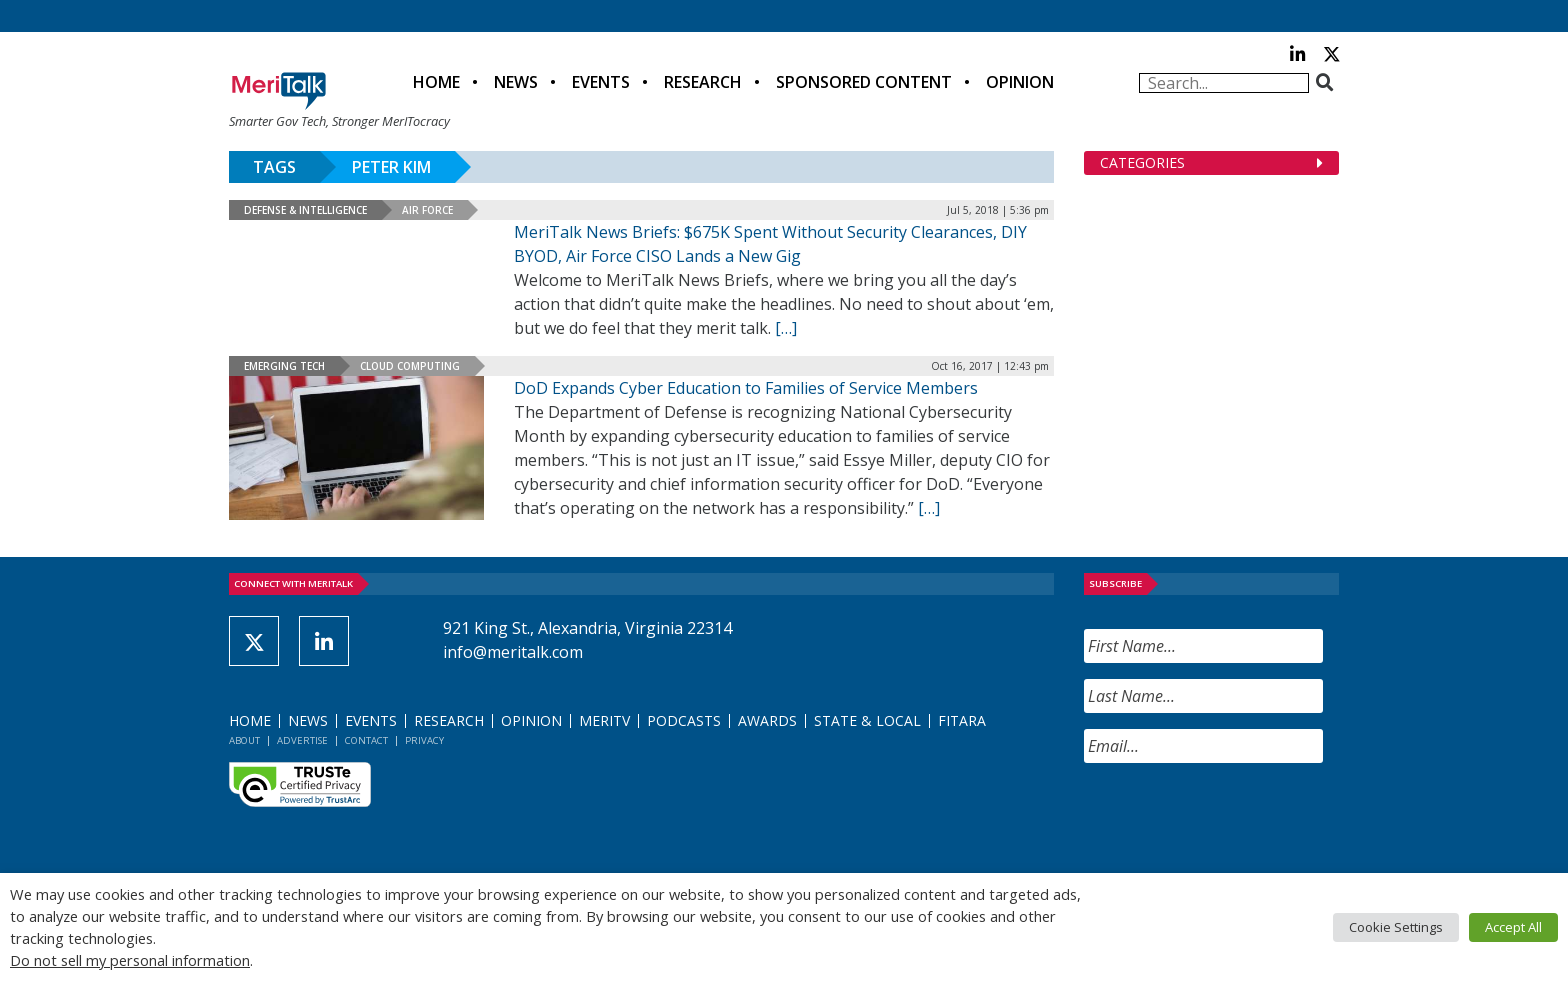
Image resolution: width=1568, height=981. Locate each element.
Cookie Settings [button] (1396, 927)
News (516, 82)
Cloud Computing (410, 366)
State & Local (867, 720)
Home (436, 82)
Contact (366, 740)
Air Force (427, 210)
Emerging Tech (284, 366)
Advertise (302, 740)
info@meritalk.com (513, 652)
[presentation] (1236, 818)
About (244, 740)
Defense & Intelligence (305, 210)
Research (703, 82)
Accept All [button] (1513, 927)
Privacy (424, 740)
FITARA (962, 720)
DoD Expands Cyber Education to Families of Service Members (746, 388)
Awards (767, 720)
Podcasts (684, 720)
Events (601, 82)
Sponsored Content (864, 82)
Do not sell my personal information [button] (130, 960)
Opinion (1020, 82)
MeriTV (604, 720)
